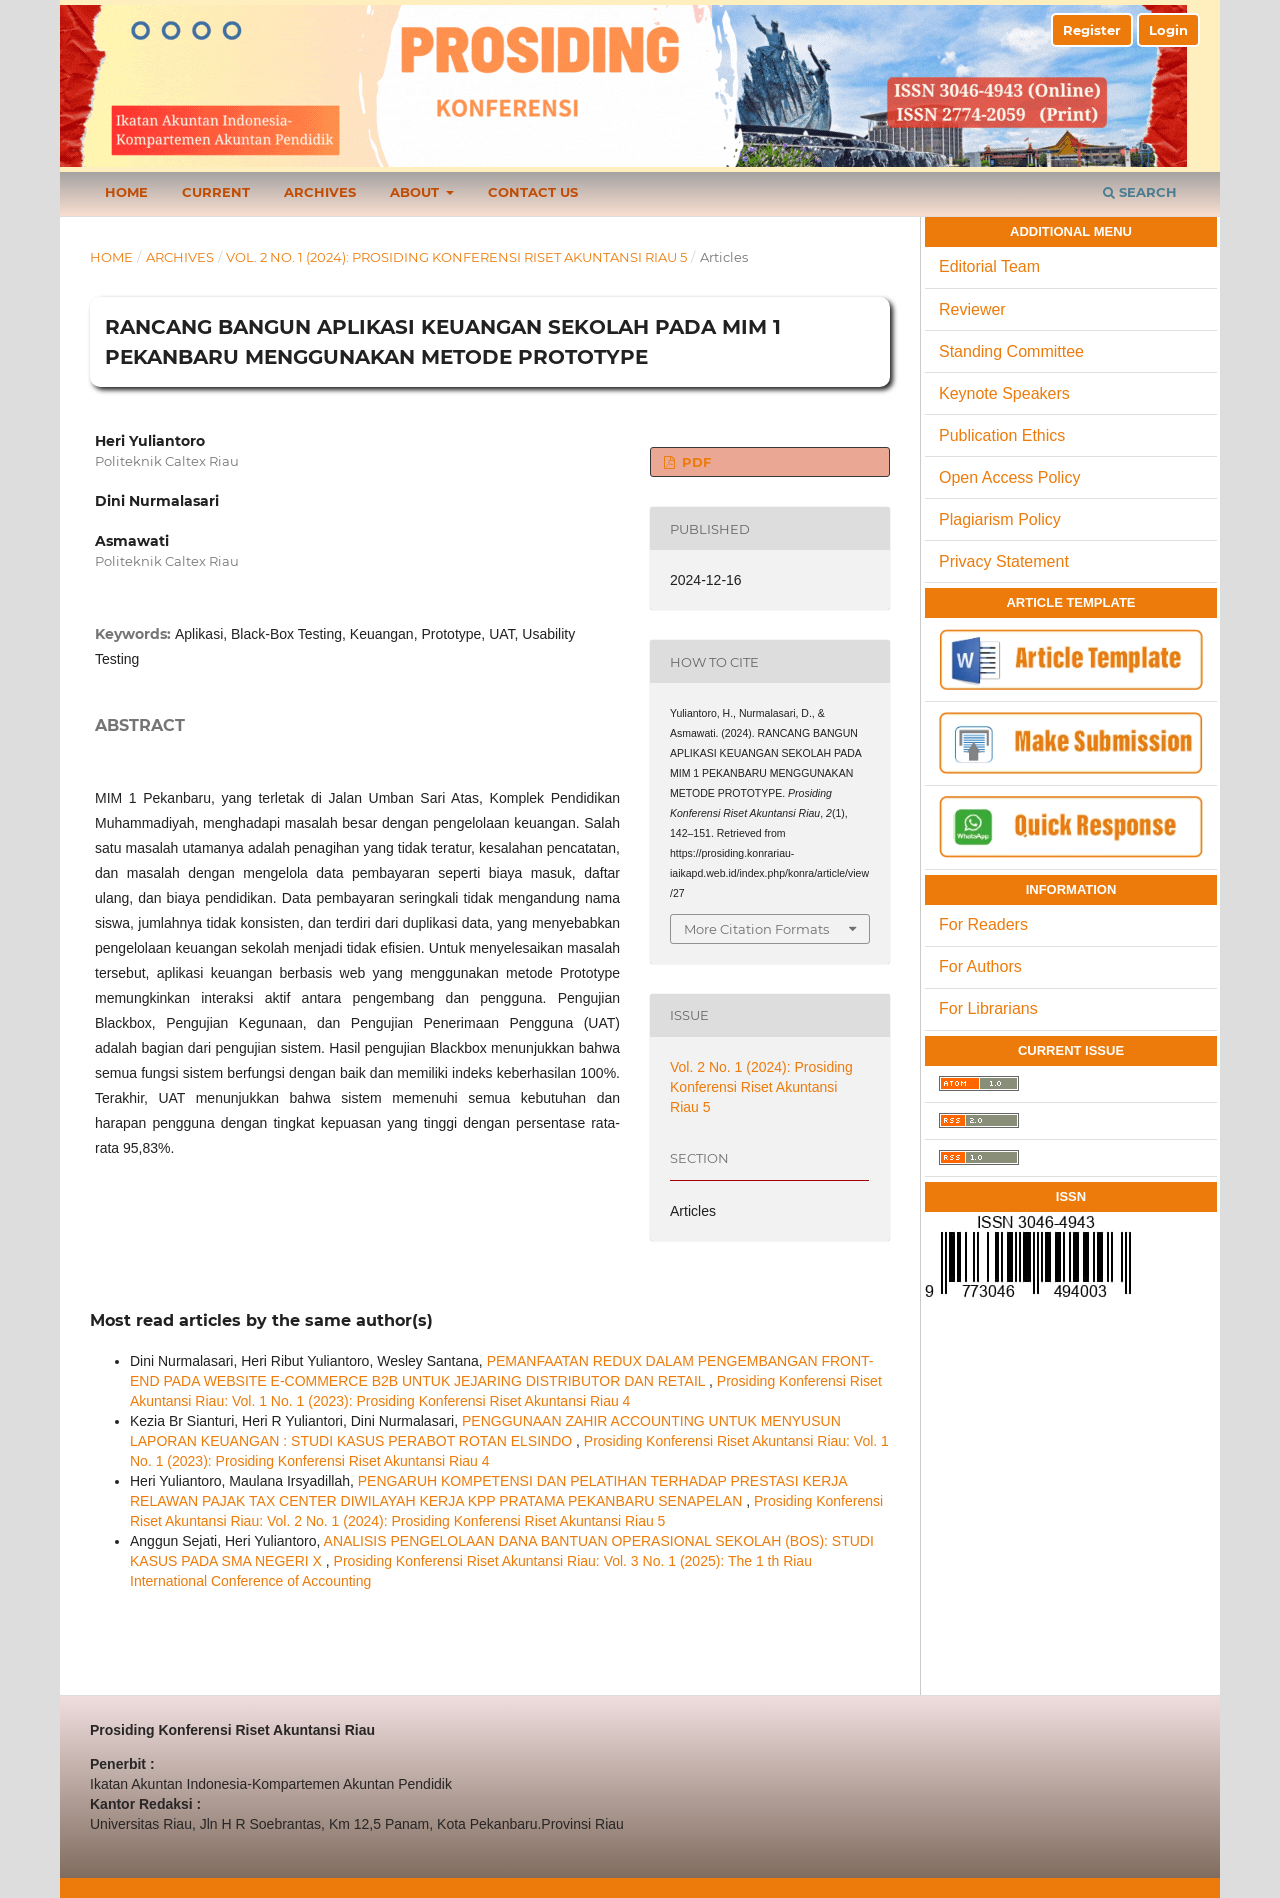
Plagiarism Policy (1000, 519)
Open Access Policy (1009, 477)
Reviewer (972, 309)
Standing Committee (1011, 351)
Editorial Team (989, 266)
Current (216, 192)
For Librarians (988, 1008)
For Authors (980, 966)
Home (126, 192)
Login (1168, 30)
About (416, 192)
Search (1140, 192)
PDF (694, 462)
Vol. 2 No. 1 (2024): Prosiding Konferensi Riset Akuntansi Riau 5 (456, 257)
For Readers (983, 924)
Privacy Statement (1004, 561)
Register (1092, 30)
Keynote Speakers (1004, 393)
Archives (320, 192)
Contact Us (533, 192)
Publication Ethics (1002, 435)
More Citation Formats (756, 929)
